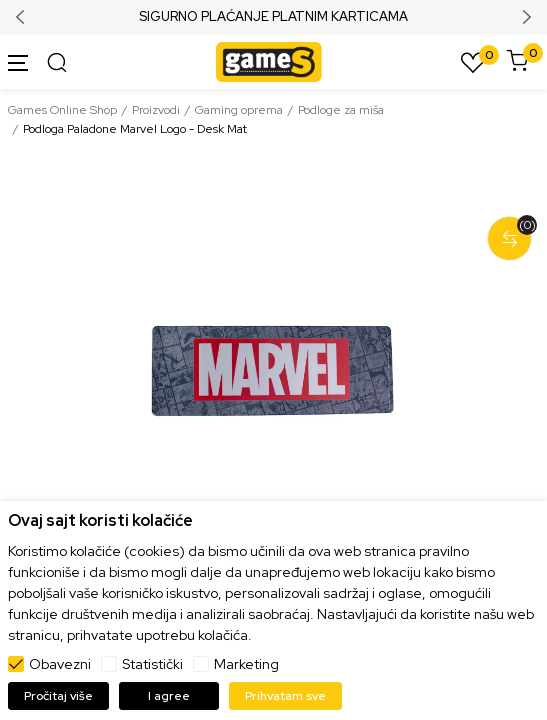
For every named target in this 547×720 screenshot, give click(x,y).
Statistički (152, 664)
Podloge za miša (341, 110)
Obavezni (60, 664)
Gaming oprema (239, 110)
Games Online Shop (62, 110)
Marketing (246, 664)
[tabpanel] (273, 371)
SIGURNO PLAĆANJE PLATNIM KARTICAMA (273, 17)
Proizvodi (156, 110)
